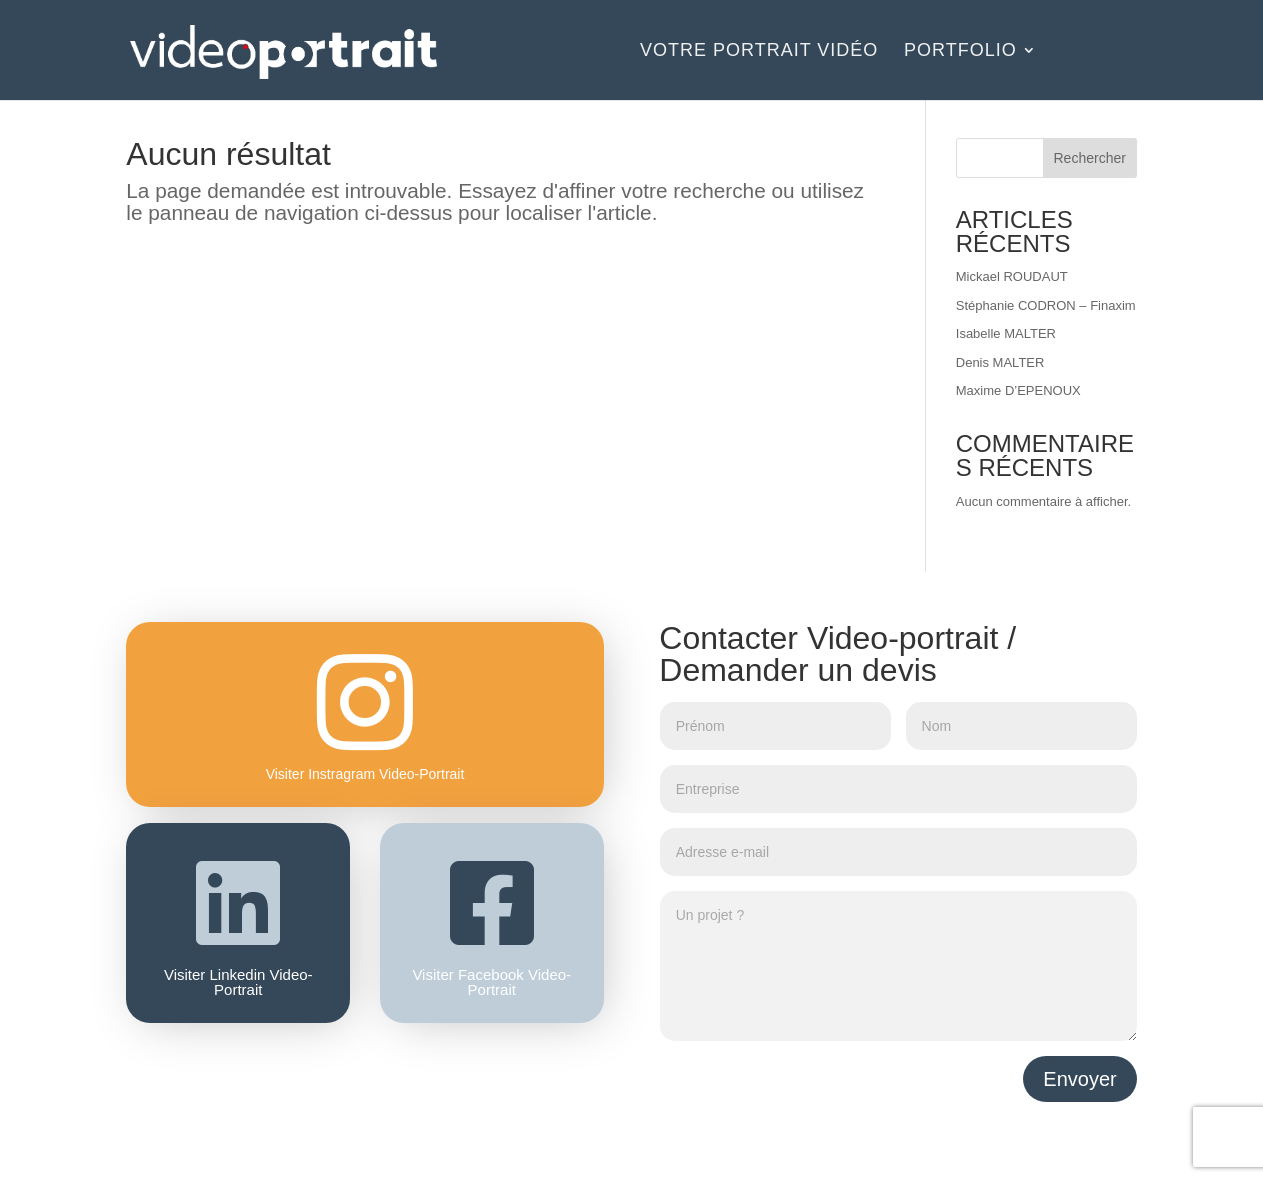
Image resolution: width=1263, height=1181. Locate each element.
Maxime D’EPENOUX (1018, 390)
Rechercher (1090, 158)
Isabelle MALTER (1006, 333)
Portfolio (960, 51)
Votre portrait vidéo (759, 51)
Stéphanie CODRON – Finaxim (1046, 305)
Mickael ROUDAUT (1012, 276)
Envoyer (1079, 1079)
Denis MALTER (1000, 362)
